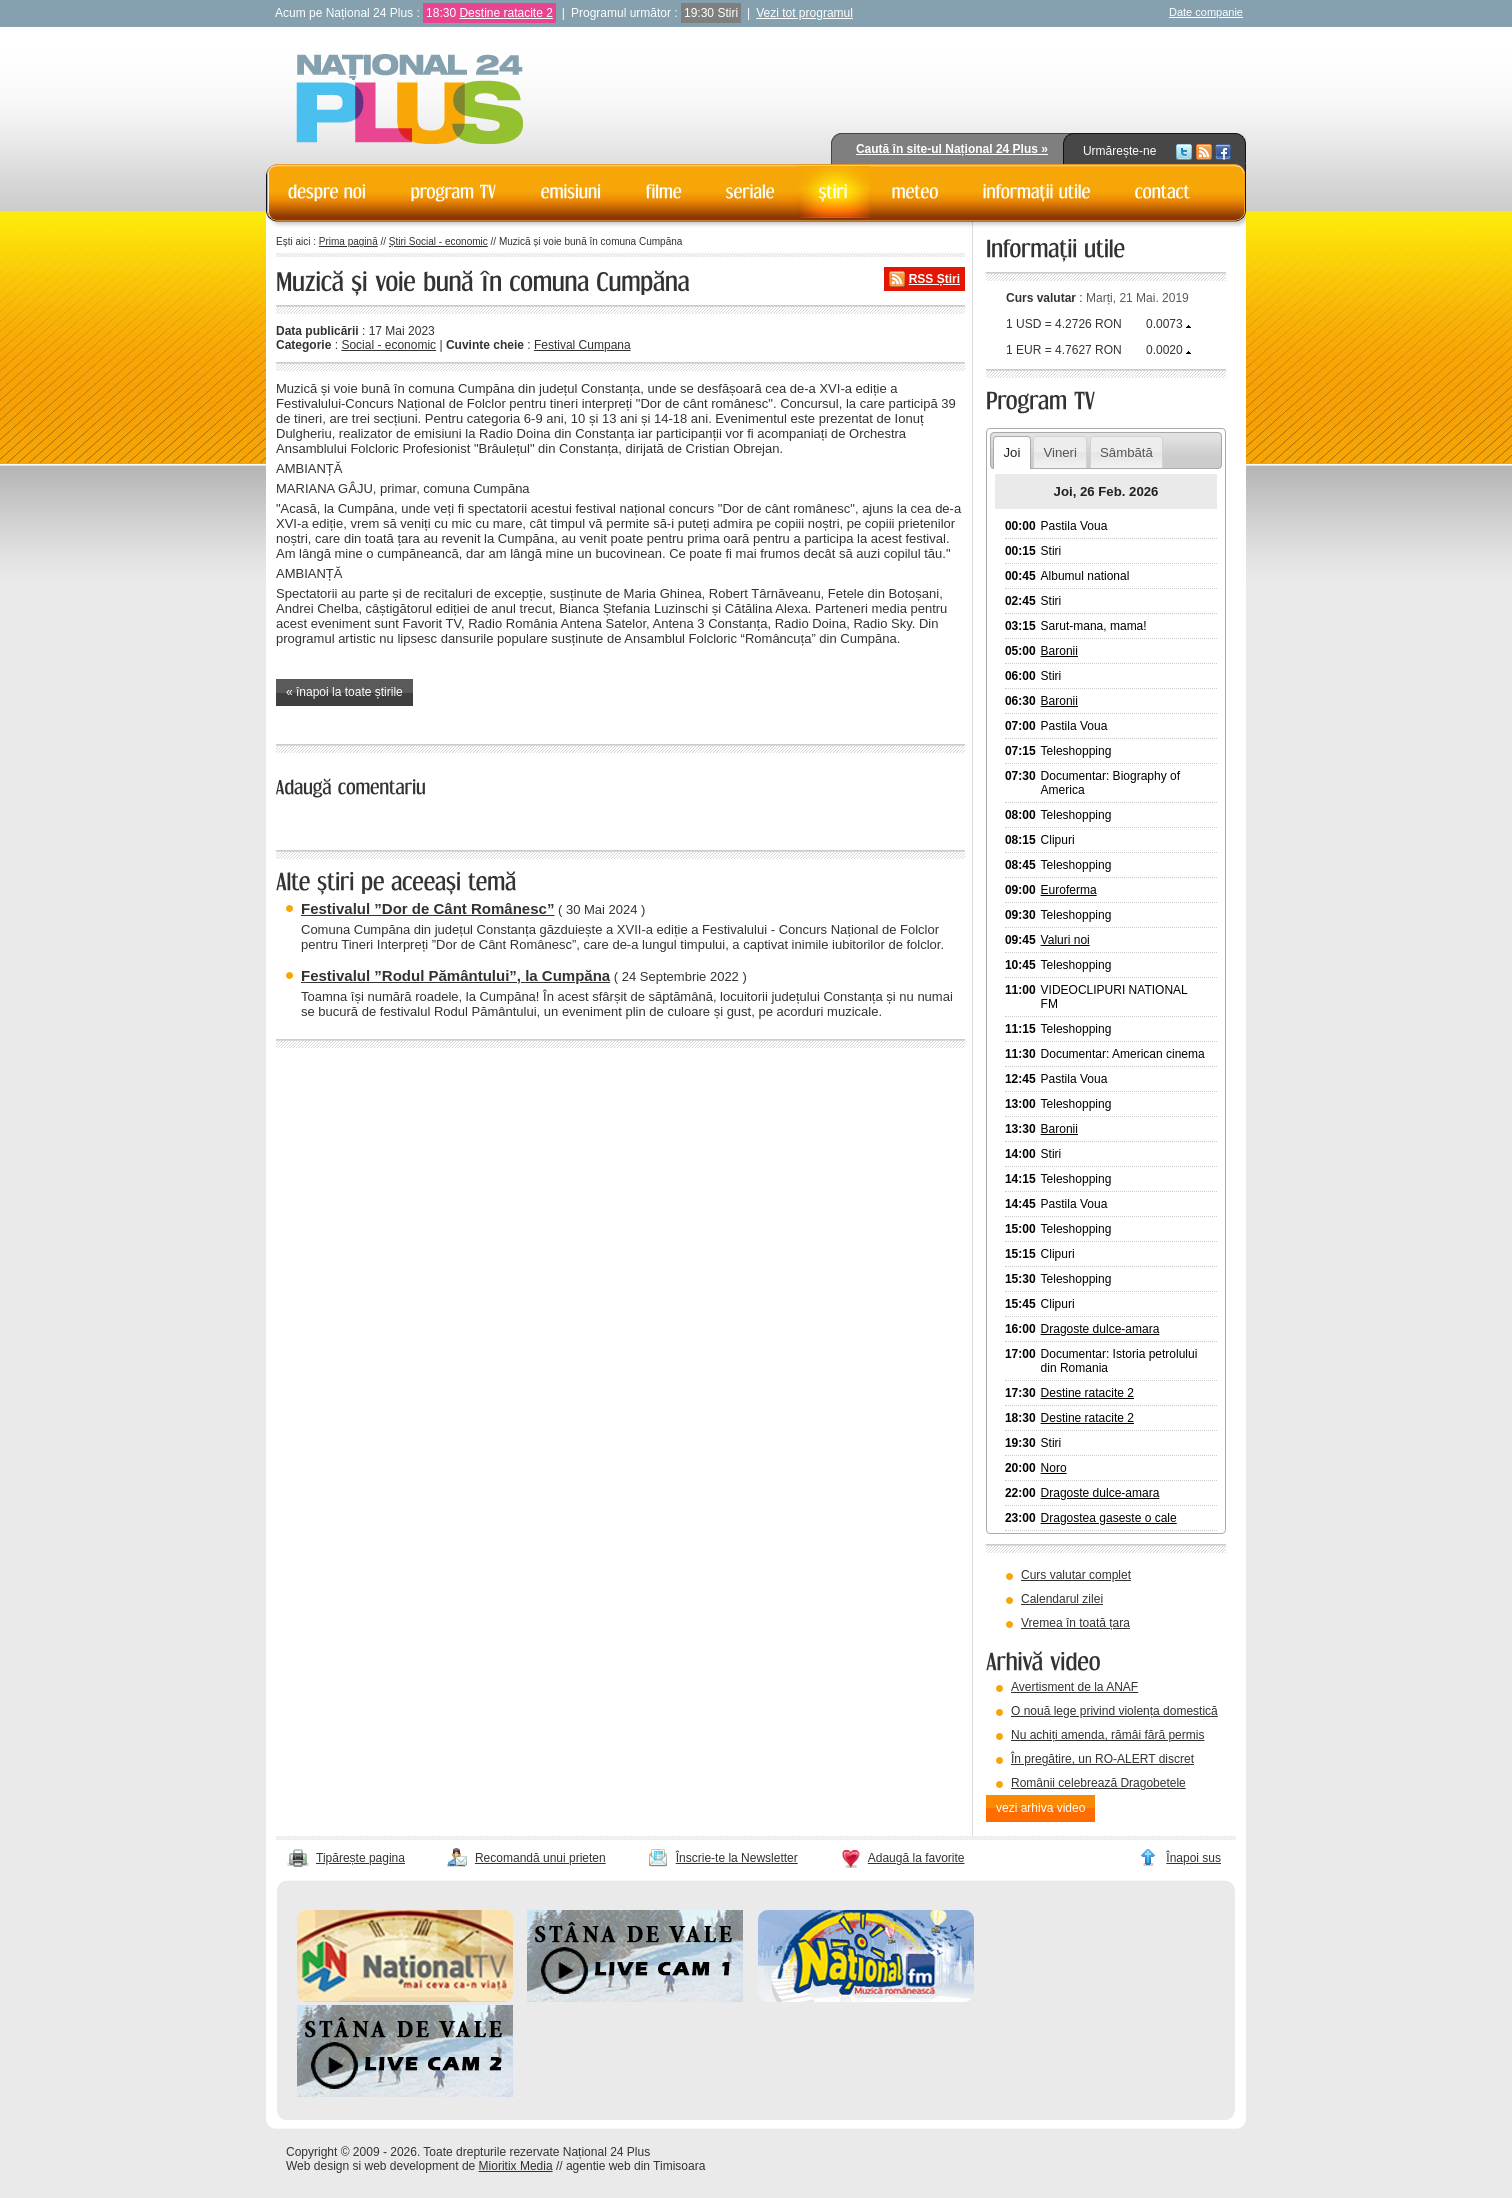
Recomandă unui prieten (540, 1858)
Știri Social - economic (438, 241)
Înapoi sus (1193, 1858)
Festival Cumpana (582, 345)
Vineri (1059, 452)
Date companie (1206, 12)
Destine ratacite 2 (505, 13)
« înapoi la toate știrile (344, 692)
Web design (317, 2166)
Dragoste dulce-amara (1100, 1329)
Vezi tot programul (804, 13)
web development (412, 2166)
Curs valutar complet (1076, 1575)
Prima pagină (348, 241)
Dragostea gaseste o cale (1109, 1518)
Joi (1011, 452)
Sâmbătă (1126, 452)
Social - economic (388, 345)
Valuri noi (1065, 940)
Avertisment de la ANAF (1074, 1687)
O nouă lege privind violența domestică (1114, 1711)
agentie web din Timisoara (635, 2166)
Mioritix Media (516, 2166)
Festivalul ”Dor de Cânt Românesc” (427, 908)
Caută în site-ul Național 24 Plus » (952, 149)
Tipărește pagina (360, 1858)
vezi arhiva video (1040, 1808)
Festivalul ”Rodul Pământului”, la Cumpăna (455, 975)
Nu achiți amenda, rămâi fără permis (1107, 1735)
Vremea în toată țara (1075, 1623)
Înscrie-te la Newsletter (737, 1858)
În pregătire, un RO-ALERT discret (1102, 1759)
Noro (1054, 1468)
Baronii (1059, 651)
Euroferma (1069, 890)
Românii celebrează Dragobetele (1098, 1783)
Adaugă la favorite (916, 1858)
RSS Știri (934, 279)
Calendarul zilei (1062, 1599)
